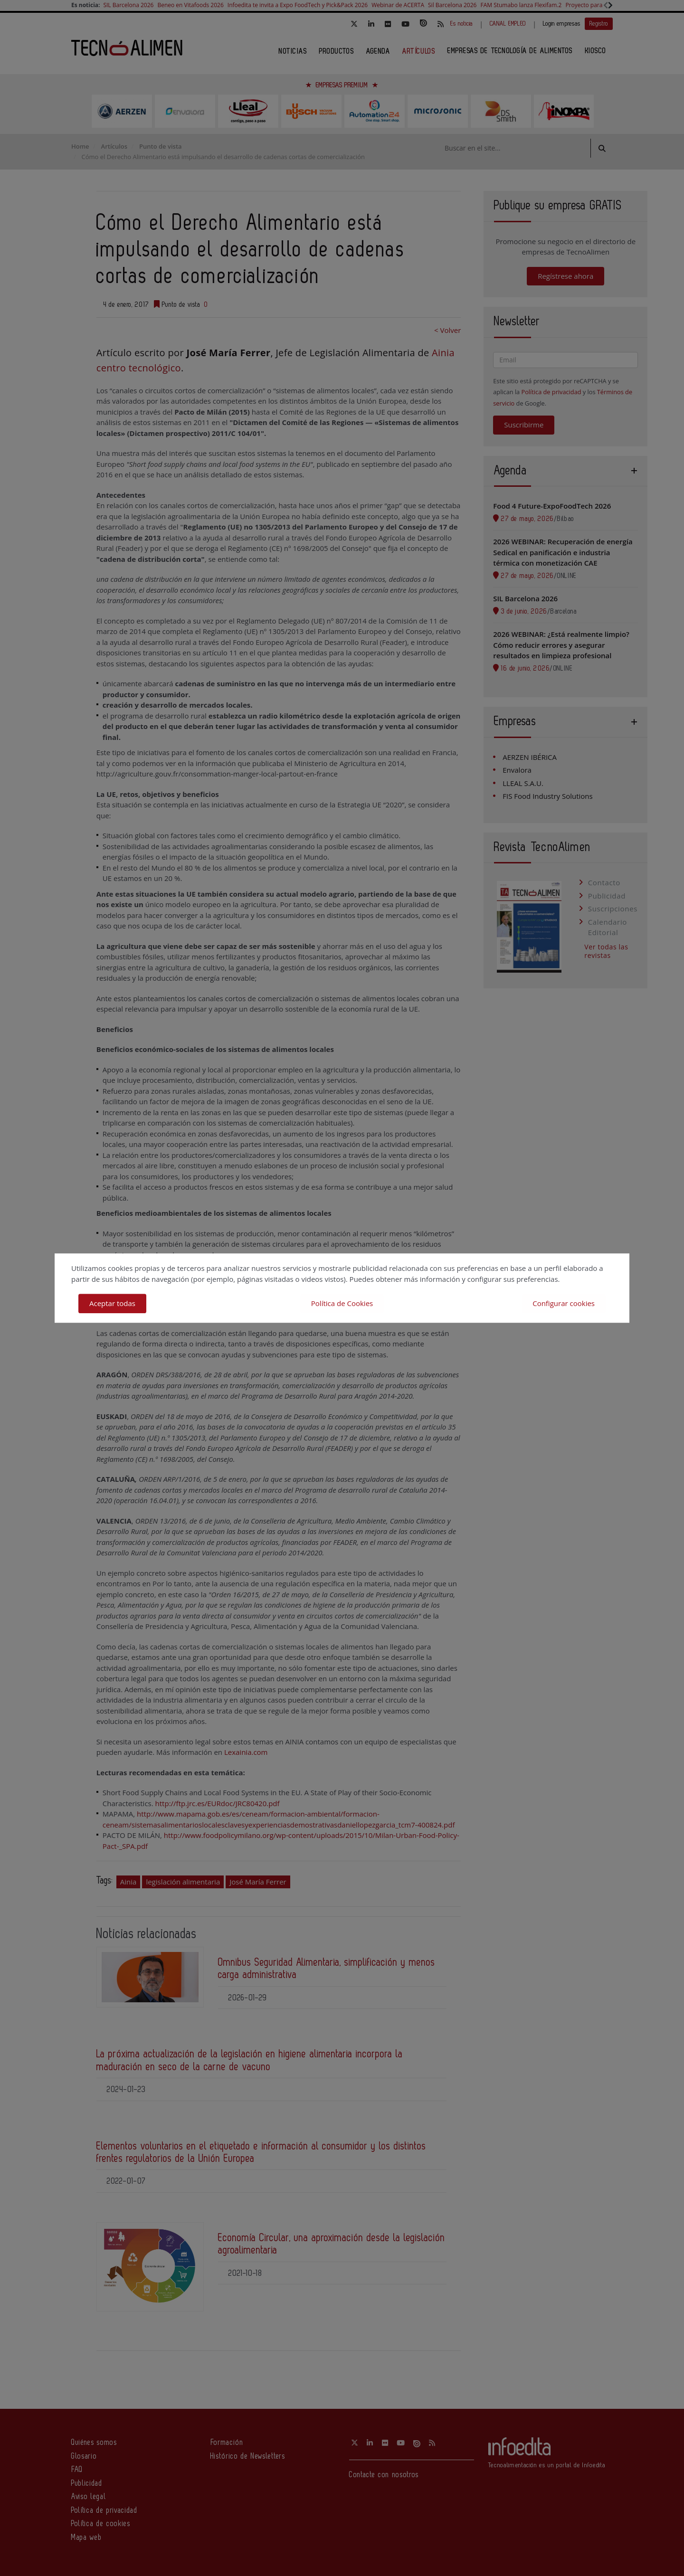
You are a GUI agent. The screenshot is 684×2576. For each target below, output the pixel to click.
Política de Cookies (342, 1303)
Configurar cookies (563, 1303)
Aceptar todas (112, 1303)
